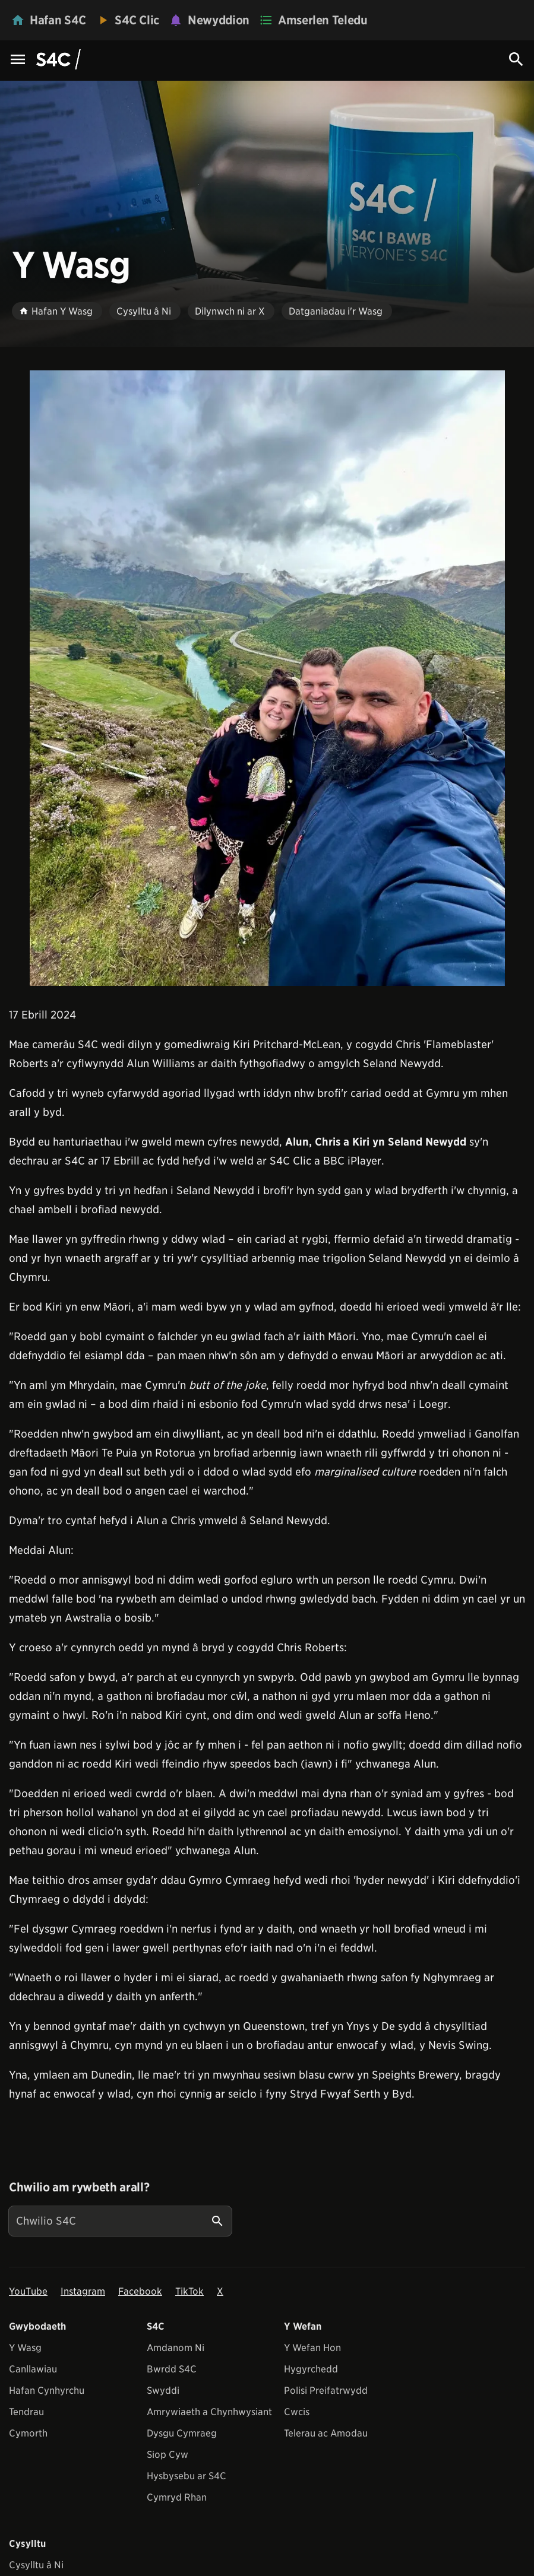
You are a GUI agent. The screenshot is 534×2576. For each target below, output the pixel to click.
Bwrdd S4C (172, 2369)
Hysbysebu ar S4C (186, 2476)
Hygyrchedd (311, 2369)
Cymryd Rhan (177, 2497)
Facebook (140, 2291)
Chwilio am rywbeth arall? (79, 2187)
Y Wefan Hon (312, 2347)
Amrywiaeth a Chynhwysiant (209, 2412)
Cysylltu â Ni (36, 2565)
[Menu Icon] (17, 60)
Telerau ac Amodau (326, 2433)
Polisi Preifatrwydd (326, 2390)
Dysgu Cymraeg (182, 2433)
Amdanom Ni (175, 2347)
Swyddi (163, 2390)
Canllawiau (33, 2369)
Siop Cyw (167, 2454)
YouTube (28, 2291)
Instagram (83, 2291)
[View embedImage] (267, 678)
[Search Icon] (516, 59)
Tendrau (26, 2412)
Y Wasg (25, 2347)
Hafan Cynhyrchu (46, 2390)
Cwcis (296, 2412)
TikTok (189, 2291)
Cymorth (28, 2433)
